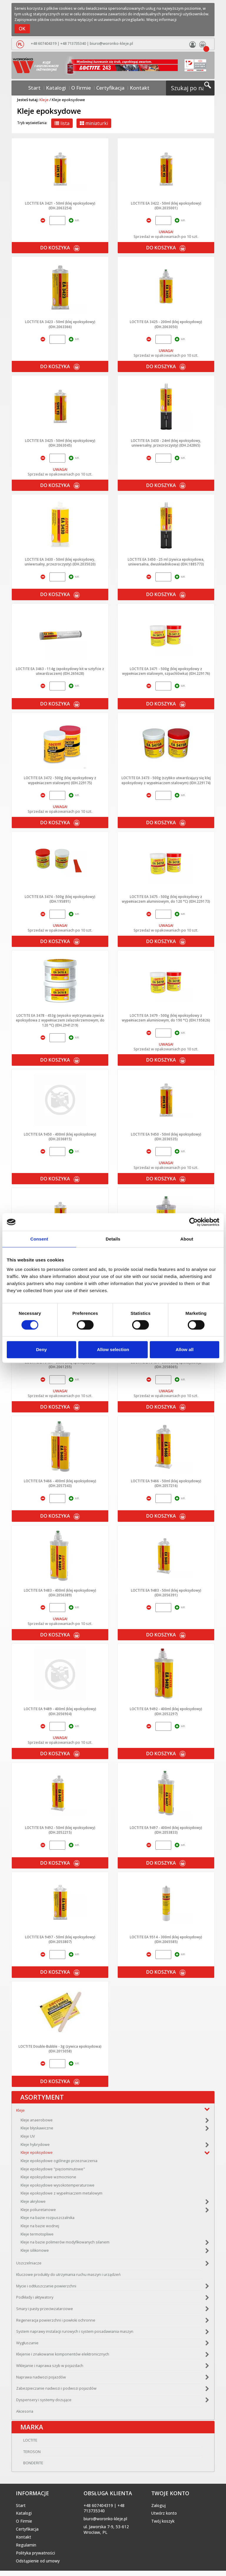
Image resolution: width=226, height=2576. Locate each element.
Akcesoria (24, 2414)
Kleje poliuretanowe (38, 2212)
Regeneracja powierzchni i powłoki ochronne (55, 2322)
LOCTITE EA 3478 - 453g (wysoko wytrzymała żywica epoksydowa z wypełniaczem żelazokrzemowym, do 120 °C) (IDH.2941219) (60, 1020)
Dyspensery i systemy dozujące (44, 2402)
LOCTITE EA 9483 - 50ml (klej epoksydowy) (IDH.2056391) (166, 1592)
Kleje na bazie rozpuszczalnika (47, 2220)
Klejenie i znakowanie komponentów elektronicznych (62, 2356)
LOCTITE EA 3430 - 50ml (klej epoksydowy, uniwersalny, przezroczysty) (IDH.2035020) (60, 561)
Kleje (44, 99)
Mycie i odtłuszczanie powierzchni (46, 2288)
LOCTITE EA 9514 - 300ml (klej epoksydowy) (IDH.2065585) (166, 1939)
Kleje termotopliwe (37, 2236)
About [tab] (186, 1238)
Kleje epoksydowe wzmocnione (48, 2179)
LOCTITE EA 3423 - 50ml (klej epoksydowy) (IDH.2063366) (60, 324)
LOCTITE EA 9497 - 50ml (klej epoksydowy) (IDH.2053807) (60, 1939)
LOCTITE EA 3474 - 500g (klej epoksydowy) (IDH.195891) (60, 899)
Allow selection (113, 1349)
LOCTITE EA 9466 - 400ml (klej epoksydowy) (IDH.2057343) (60, 1483)
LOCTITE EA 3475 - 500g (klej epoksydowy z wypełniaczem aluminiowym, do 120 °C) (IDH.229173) (166, 899)
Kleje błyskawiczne (37, 2130)
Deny (41, 1349)
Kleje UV (28, 2138)
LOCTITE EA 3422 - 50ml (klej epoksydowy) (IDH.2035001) (166, 205)
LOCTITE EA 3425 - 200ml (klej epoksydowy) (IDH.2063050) (166, 324)
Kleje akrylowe (33, 2204)
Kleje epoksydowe (37, 2155)
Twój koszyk (163, 2526)
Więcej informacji (161, 19)
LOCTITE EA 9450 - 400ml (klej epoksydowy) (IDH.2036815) (60, 1136)
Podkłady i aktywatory (34, 2299)
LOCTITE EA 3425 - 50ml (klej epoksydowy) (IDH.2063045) (60, 443)
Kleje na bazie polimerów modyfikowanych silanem (65, 2244)
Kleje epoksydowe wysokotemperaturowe (57, 2187)
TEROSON (25, 2457)
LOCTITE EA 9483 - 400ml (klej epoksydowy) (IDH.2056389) (60, 1592)
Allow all (185, 1349)
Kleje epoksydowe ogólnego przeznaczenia (59, 2163)
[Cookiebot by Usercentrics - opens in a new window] (193, 1222)
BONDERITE (26, 2468)
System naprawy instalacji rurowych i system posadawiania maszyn (74, 2334)
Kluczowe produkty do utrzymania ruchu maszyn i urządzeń (68, 2277)
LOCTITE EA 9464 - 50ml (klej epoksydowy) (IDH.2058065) (166, 1364)
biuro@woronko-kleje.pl (110, 43)
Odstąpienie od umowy (38, 2566)
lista (61, 123)
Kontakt (128, 82)
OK (22, 28)
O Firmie (82, 82)
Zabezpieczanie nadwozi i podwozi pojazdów (56, 2391)
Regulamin (26, 2550)
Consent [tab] (39, 1238)
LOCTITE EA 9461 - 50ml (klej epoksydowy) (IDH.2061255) (60, 1364)
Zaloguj (158, 2511)
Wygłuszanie (27, 2345)
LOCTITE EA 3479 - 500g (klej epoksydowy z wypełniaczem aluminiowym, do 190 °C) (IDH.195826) (166, 1017)
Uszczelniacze (28, 2265)
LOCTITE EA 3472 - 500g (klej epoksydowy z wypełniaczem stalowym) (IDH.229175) (60, 780)
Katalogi (63, 82)
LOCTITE (23, 2445)
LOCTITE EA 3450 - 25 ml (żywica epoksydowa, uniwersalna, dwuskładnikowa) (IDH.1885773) (166, 561)
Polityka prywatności (35, 2558)
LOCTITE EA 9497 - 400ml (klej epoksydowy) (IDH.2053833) (166, 1830)
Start (46, 82)
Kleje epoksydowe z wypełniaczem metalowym (61, 2195)
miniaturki (94, 123)
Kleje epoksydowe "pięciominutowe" (53, 2171)
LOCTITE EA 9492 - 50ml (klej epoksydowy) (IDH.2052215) (60, 1830)
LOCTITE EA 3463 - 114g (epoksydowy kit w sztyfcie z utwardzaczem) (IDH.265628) (60, 671)
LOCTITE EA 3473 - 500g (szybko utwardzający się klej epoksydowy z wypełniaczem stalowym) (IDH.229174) (166, 780)
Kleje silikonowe (35, 2253)
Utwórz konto (164, 2518)
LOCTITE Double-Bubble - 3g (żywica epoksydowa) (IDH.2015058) (60, 2048)
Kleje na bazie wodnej (40, 2228)
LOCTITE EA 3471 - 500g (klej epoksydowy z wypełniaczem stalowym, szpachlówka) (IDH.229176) (166, 671)
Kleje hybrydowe (35, 2147)
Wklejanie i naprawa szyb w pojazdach (49, 2368)
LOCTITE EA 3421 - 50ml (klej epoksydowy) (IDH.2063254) (60, 205)
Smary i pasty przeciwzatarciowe (44, 2311)
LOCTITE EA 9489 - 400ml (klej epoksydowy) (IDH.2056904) (60, 1711)
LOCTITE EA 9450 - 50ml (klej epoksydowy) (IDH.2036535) (166, 1136)
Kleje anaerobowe (37, 2122)
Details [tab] (113, 1238)
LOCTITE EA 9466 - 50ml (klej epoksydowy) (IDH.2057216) (166, 1483)
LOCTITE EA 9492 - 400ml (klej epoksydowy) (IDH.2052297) (166, 1711)
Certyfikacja (105, 82)
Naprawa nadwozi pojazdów (41, 2379)
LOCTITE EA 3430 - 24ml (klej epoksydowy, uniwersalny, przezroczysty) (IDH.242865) (166, 443)
